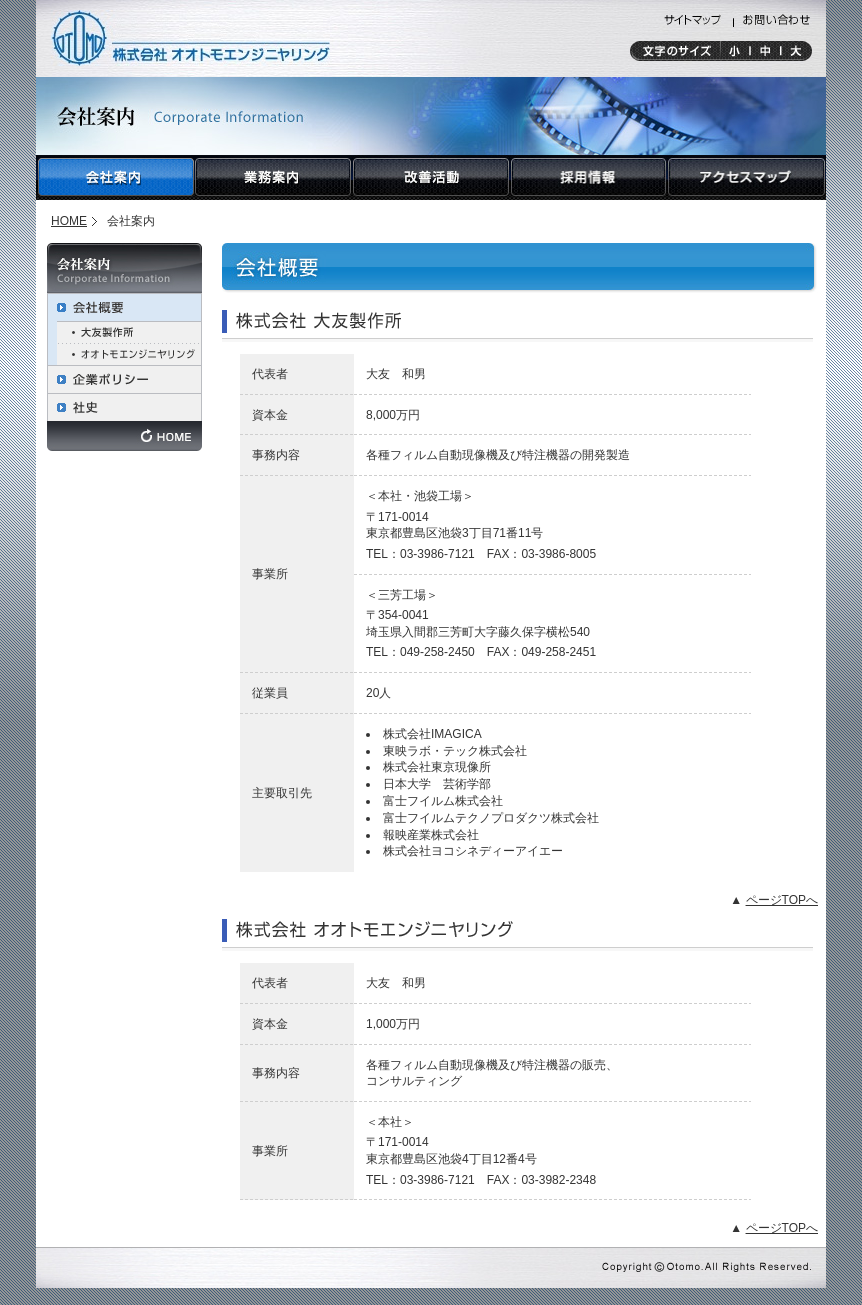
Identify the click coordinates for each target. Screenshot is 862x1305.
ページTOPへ (782, 900)
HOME (69, 221)
